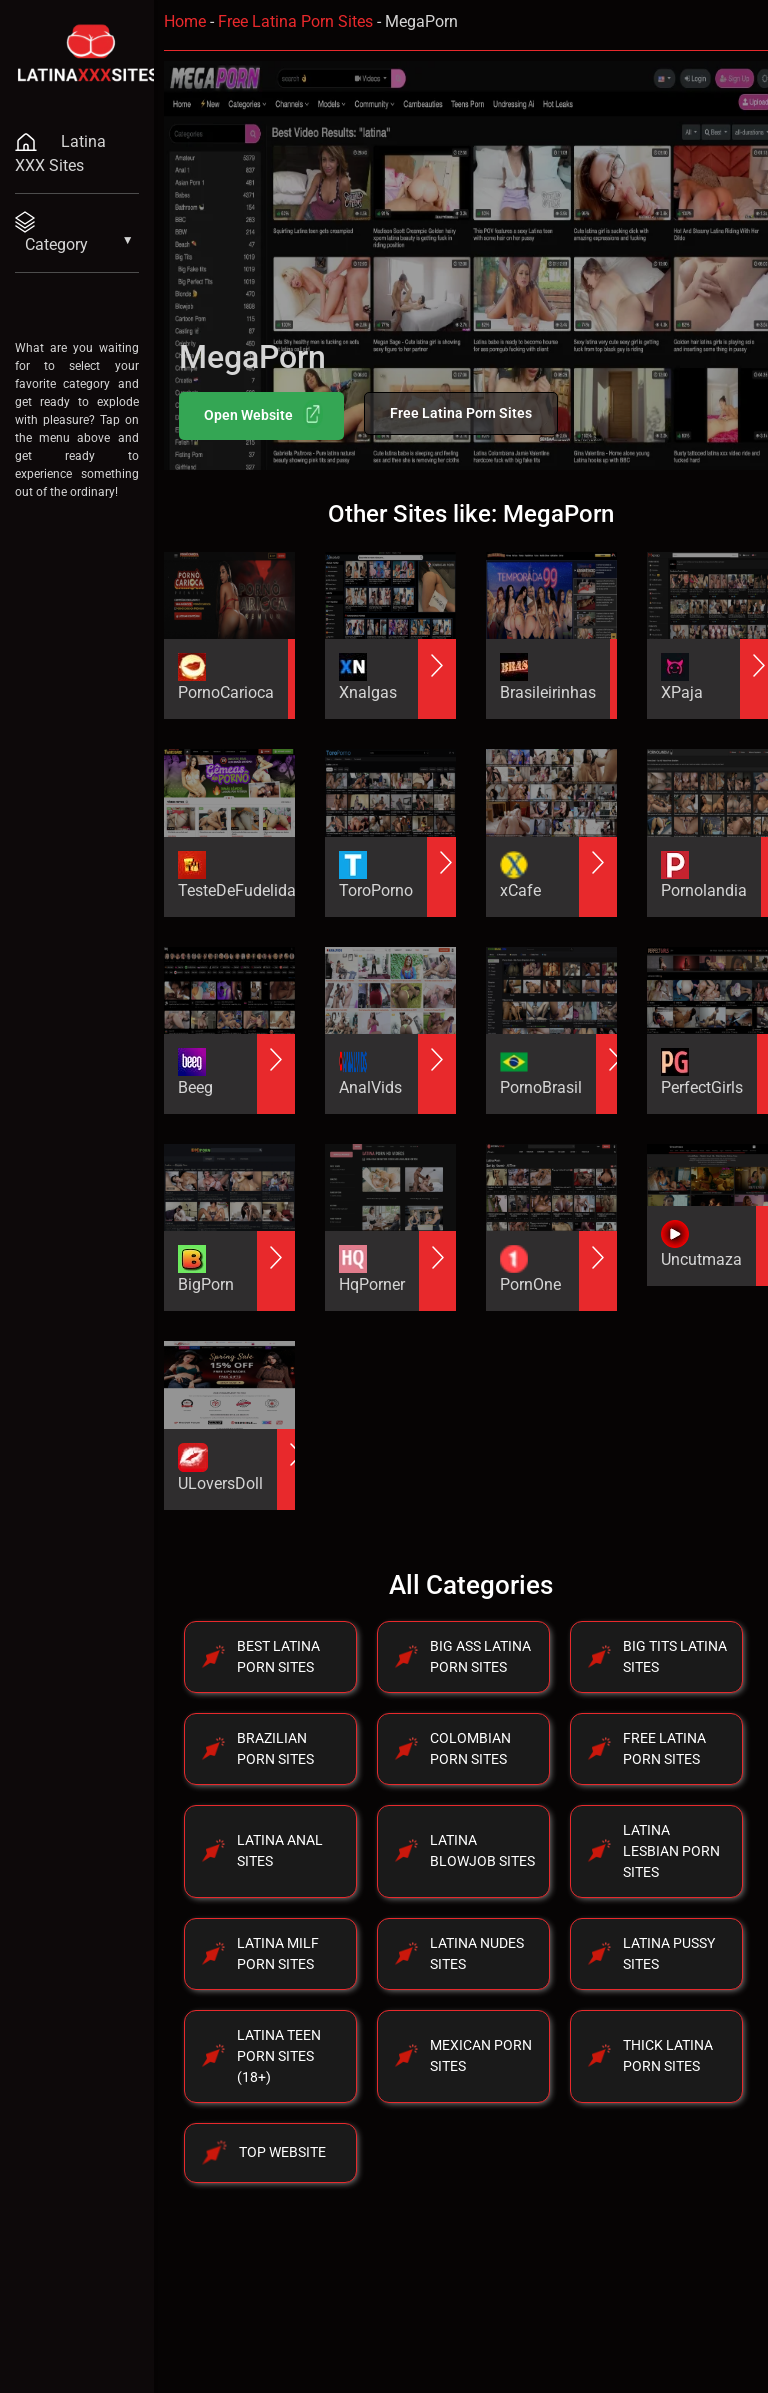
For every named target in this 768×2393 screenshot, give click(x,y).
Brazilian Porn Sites (275, 1748)
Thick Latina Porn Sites (668, 2055)
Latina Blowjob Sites (482, 1850)
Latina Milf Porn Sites (278, 1953)
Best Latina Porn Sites (278, 1656)
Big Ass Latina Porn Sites (480, 1656)
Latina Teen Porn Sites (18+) (279, 2056)
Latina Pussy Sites (669, 1953)
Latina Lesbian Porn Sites (671, 1851)
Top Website (282, 2152)
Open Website (263, 414)
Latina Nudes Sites (477, 1953)
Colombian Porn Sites (470, 1748)
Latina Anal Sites (280, 1850)
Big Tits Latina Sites (675, 1656)
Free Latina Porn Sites (295, 21)
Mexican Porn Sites (481, 2055)
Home (185, 21)
